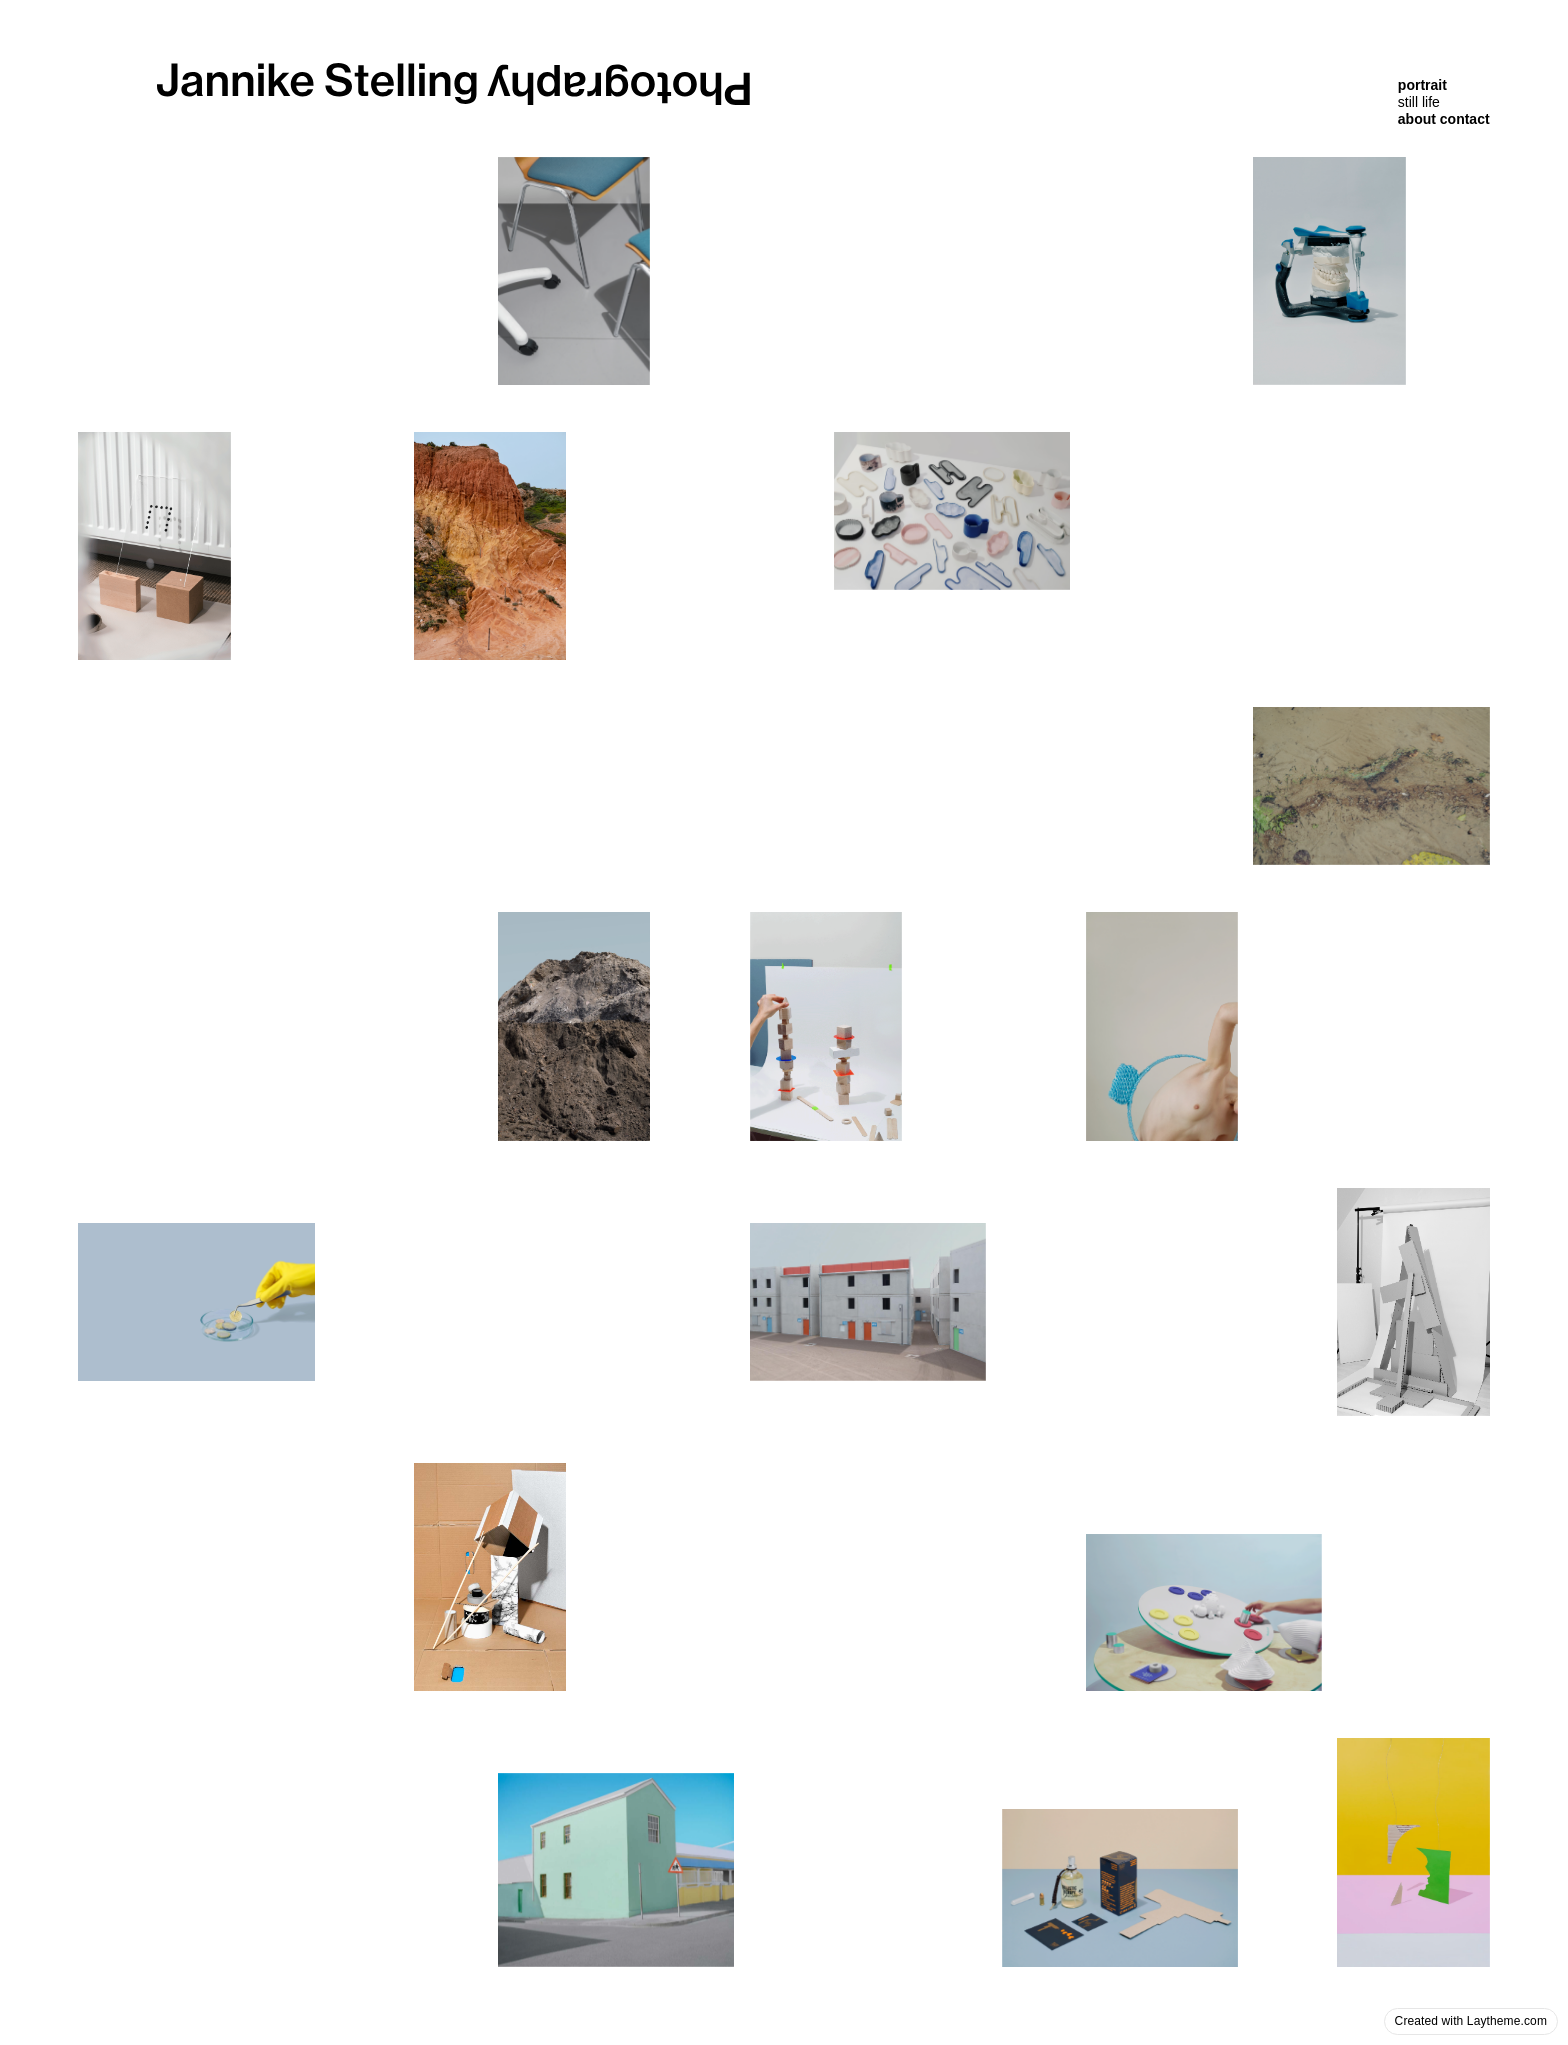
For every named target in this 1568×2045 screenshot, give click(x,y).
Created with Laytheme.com (1471, 2021)
